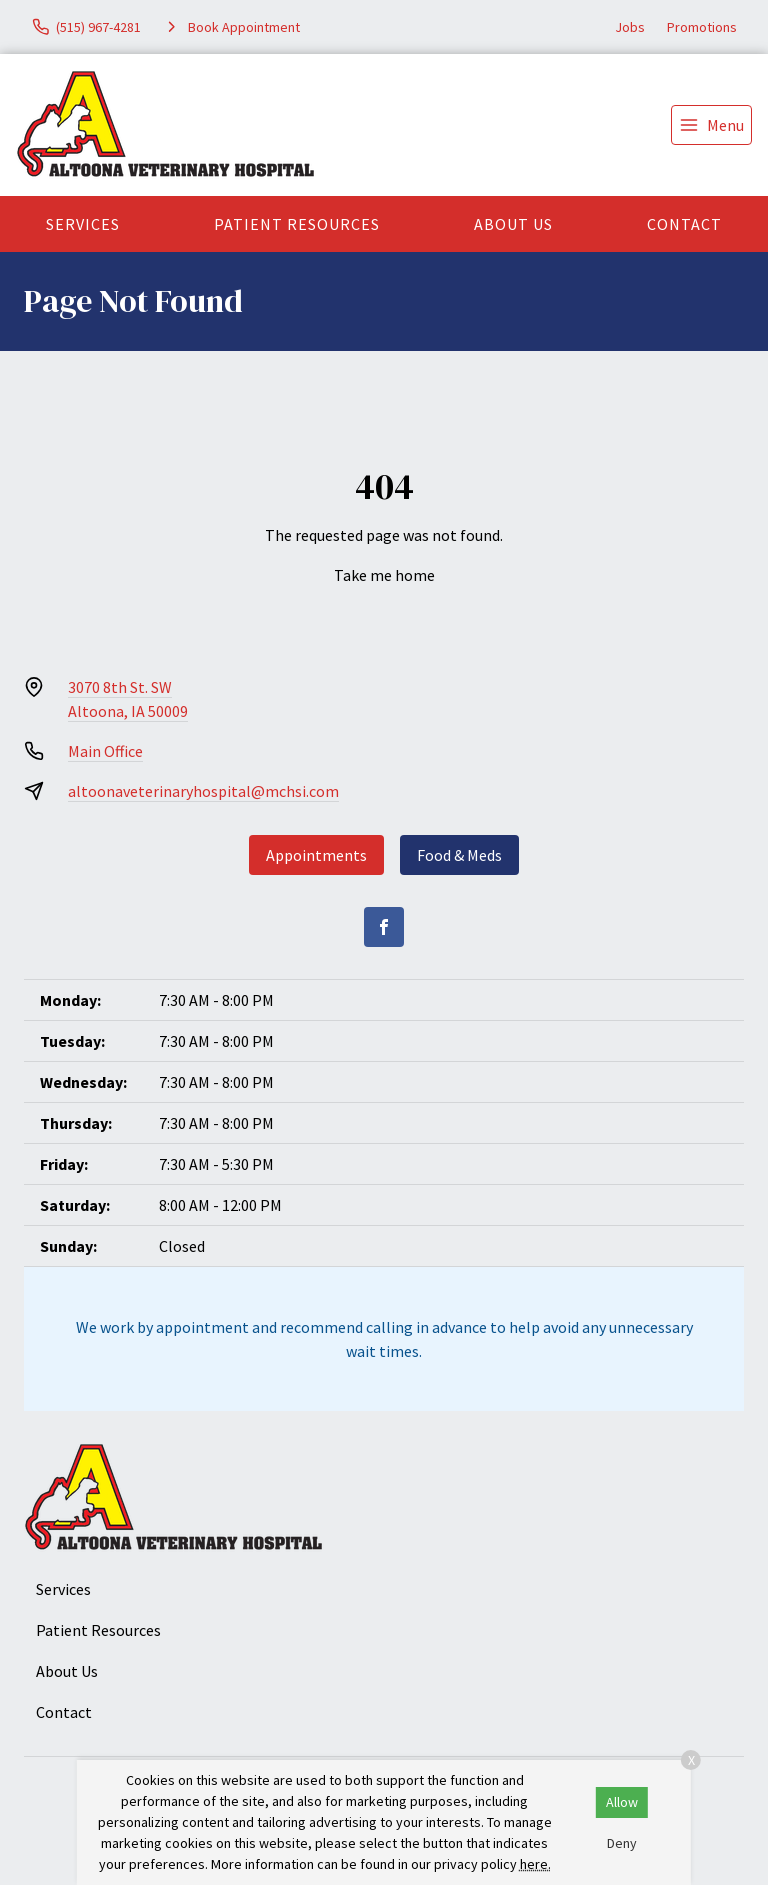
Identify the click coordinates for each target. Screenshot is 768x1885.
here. (535, 1864)
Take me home (384, 575)
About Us (513, 224)
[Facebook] (384, 927)
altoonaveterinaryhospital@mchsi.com (203, 791)
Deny (622, 1843)
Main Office (105, 751)
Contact (684, 224)
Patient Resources (297, 224)
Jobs (630, 27)
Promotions (702, 27)
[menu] (711, 125)
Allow (622, 1802)
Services (83, 224)
